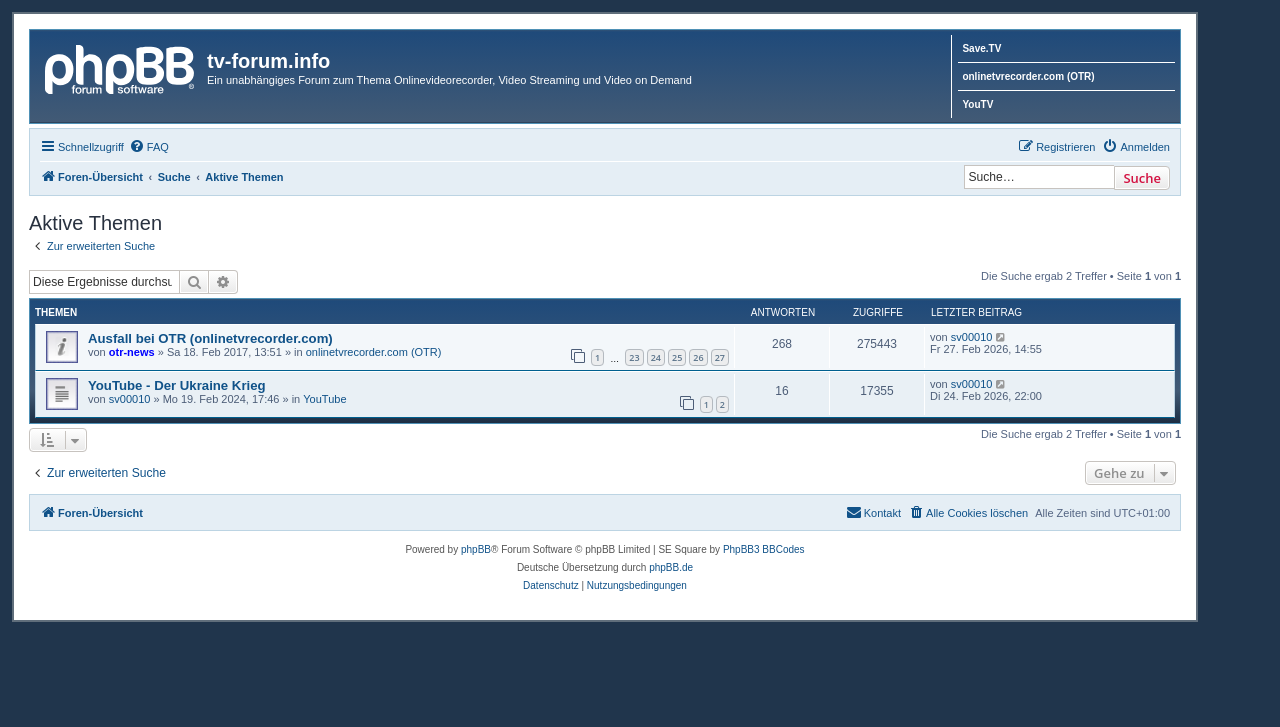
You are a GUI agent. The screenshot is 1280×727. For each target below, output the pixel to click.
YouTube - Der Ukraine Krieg (177, 385)
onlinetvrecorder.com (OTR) (1028, 76)
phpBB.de (671, 567)
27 (720, 357)
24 (656, 357)
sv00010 (972, 337)
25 (677, 357)
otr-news (132, 352)
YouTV (977, 104)
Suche (1142, 178)
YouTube (324, 399)
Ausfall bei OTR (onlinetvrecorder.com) (210, 338)
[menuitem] (149, 147)
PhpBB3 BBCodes (764, 549)
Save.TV (981, 48)
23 (634, 357)
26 (698, 357)
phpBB (476, 549)
